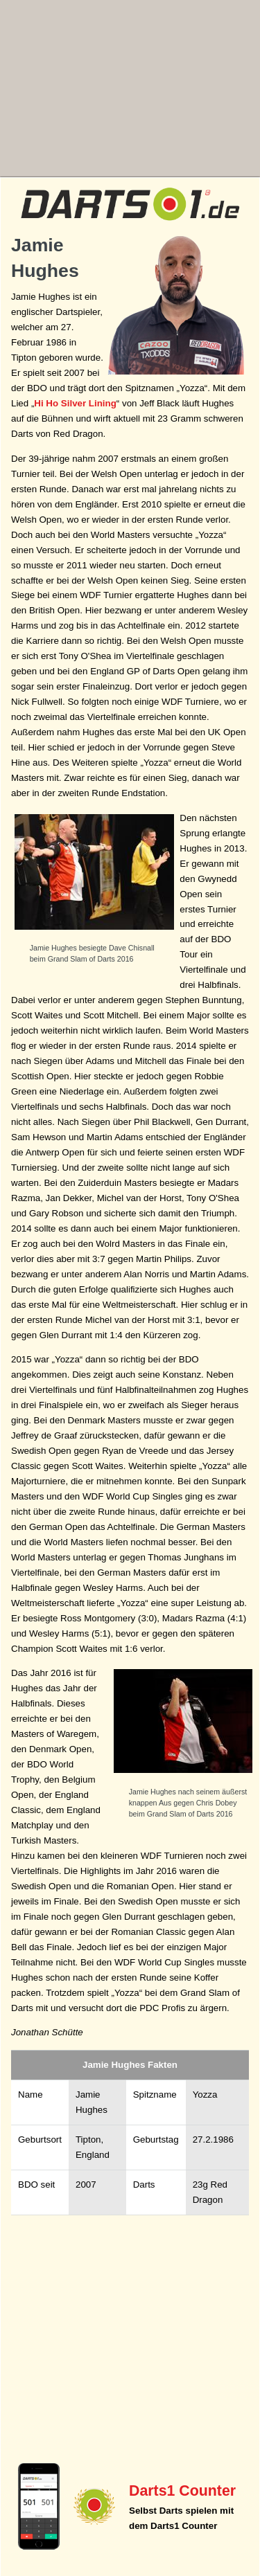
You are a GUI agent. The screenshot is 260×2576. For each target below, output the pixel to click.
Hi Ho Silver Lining (75, 403)
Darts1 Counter (182, 2491)
